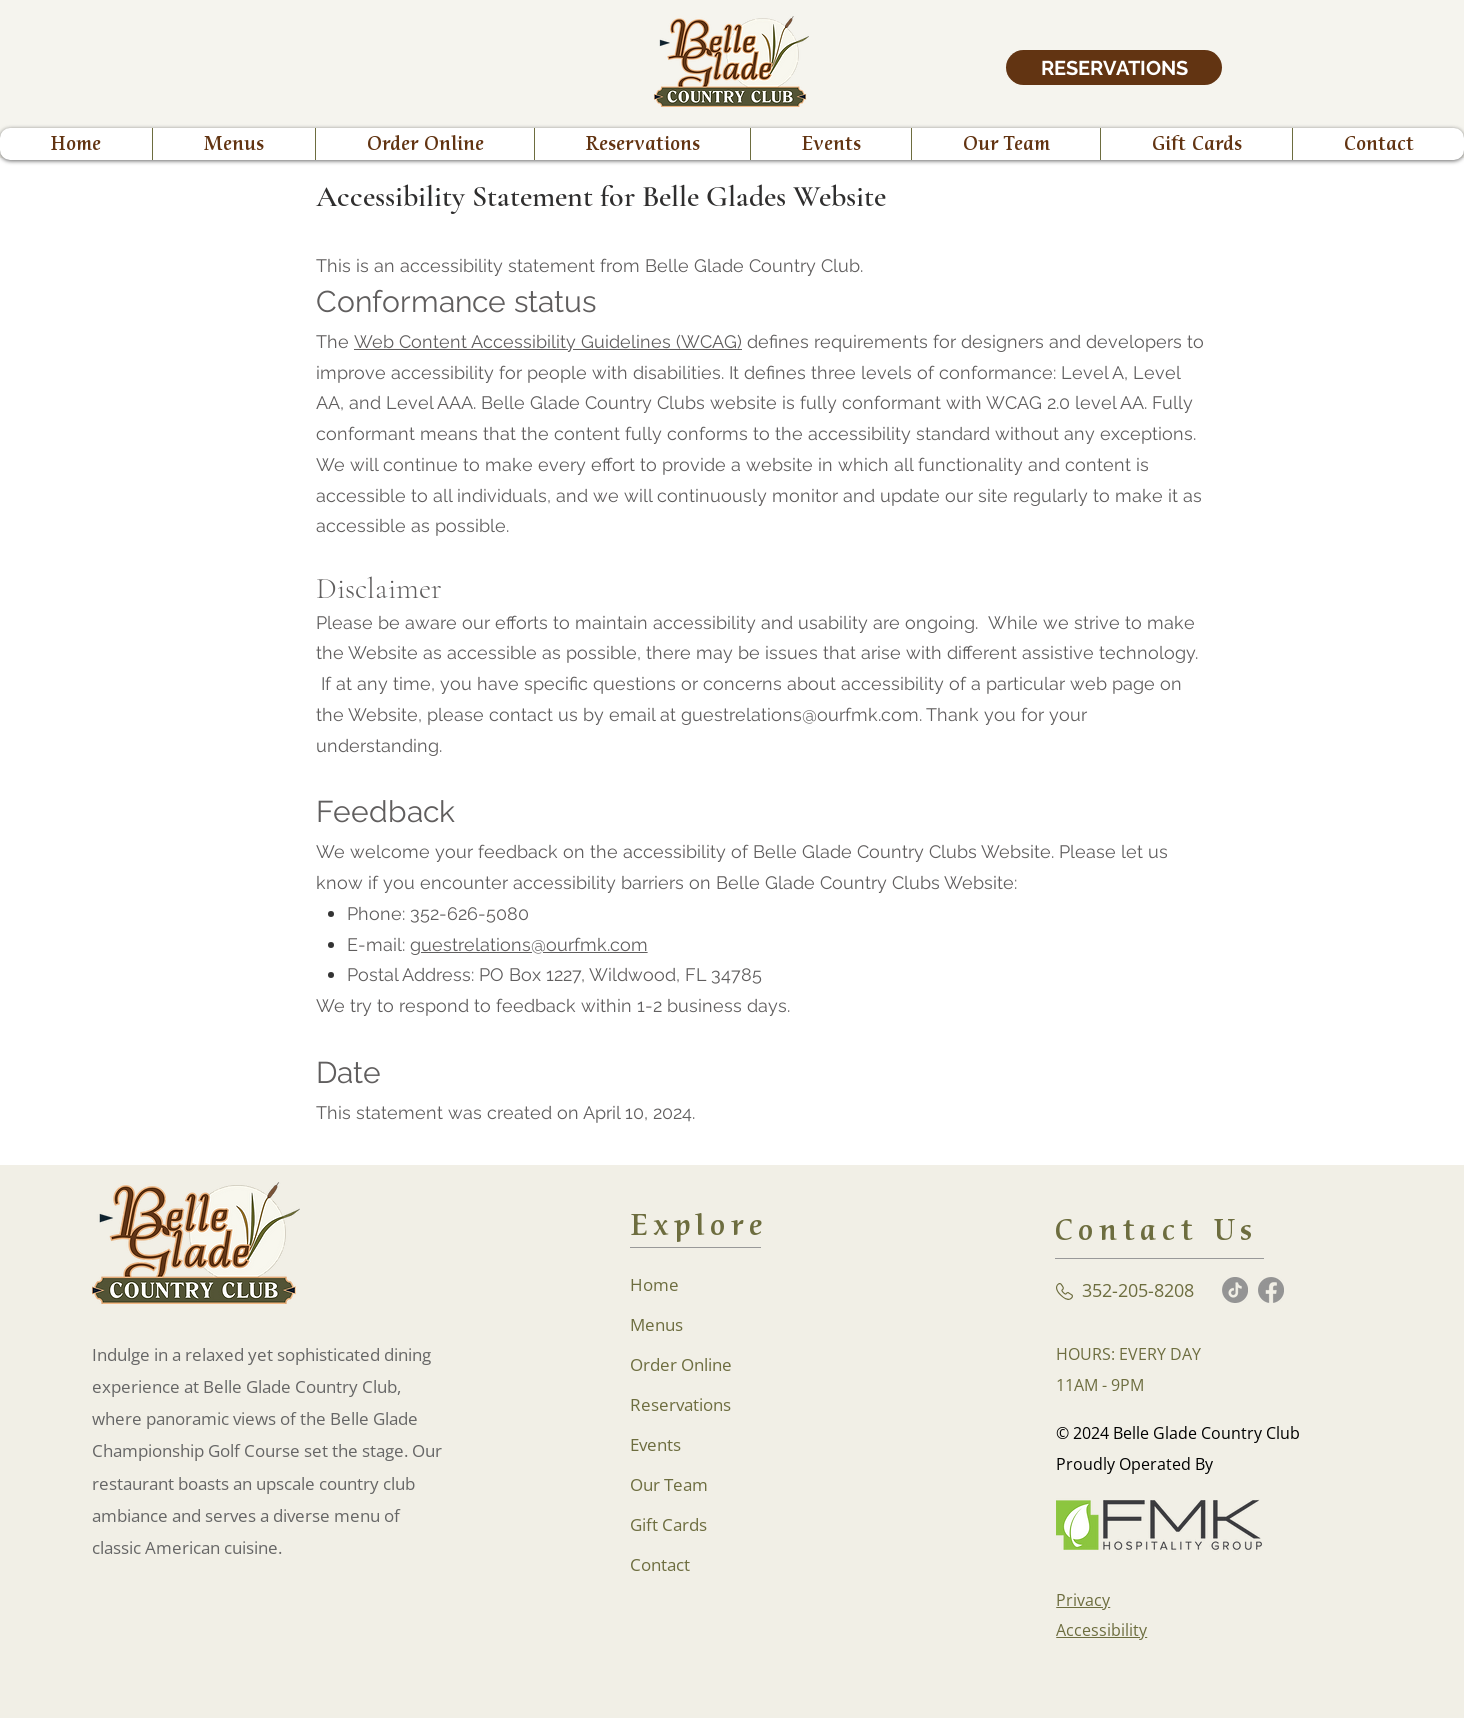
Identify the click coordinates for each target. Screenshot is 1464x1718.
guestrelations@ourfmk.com (529, 944)
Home (654, 1284)
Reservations (680, 1404)
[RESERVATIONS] (1114, 67)
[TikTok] (1235, 1290)
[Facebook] (1271, 1290)
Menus (656, 1324)
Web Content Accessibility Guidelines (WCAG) (548, 341)
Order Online (681, 1364)
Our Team (669, 1484)
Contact (660, 1564)
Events (655, 1444)
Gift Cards (668, 1524)
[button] (424, 144)
